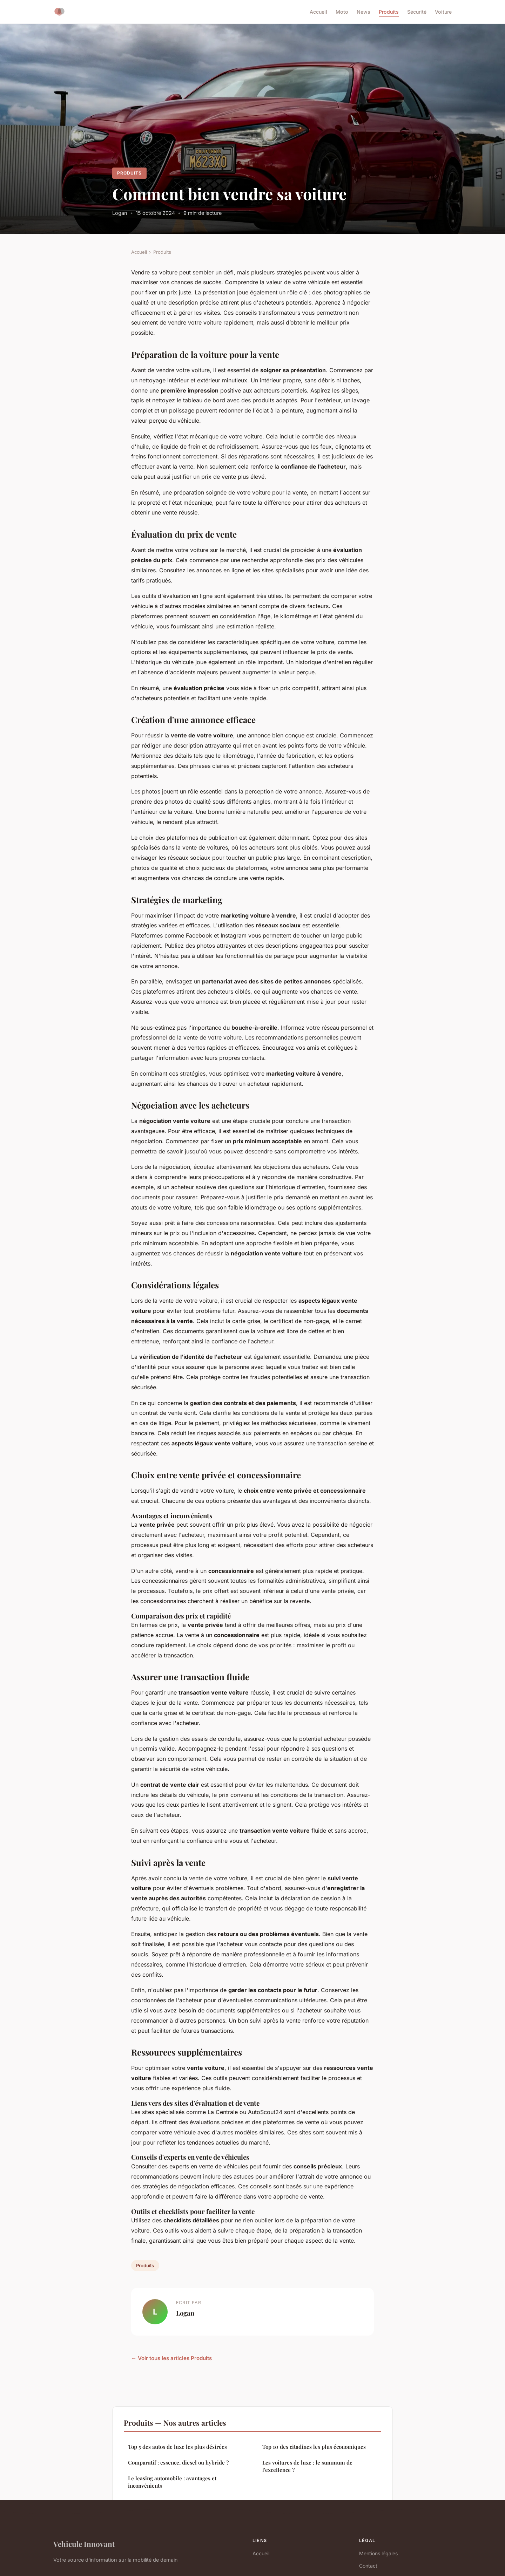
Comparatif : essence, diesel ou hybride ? (178, 2462)
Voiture (443, 12)
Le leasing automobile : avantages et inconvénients (172, 2482)
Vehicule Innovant (84, 2544)
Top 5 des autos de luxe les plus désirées (177, 2446)
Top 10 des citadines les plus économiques (314, 2446)
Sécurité (416, 12)
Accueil (318, 12)
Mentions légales (378, 2553)
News (363, 12)
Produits (389, 12)
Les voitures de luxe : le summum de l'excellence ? (307, 2466)
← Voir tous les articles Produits (171, 2358)
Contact (368, 2566)
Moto (342, 12)
